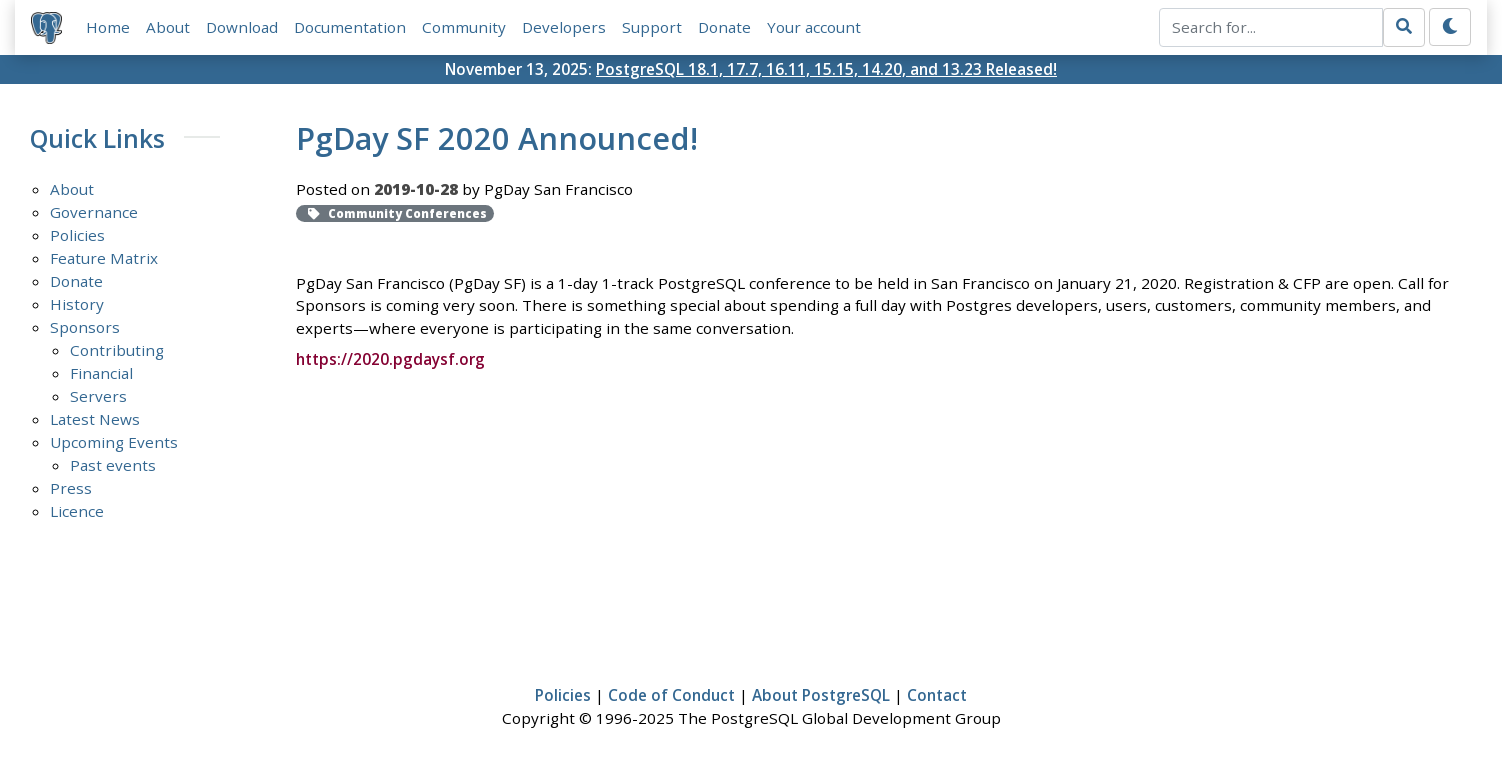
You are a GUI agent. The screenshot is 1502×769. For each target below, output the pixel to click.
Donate (724, 27)
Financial (101, 373)
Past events (113, 465)
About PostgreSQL (821, 695)
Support (652, 27)
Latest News (95, 419)
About (168, 27)
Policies (77, 235)
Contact (937, 695)
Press (71, 488)
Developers (564, 27)
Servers (98, 396)
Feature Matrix (104, 258)
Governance (94, 212)
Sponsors (85, 327)
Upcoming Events (114, 442)
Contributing (117, 350)
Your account (814, 27)
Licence (77, 511)
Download (242, 27)
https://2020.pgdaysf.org (390, 359)
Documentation (350, 27)
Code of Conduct (671, 695)
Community (464, 27)
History (77, 304)
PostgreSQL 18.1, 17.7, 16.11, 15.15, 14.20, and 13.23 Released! (826, 69)
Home (108, 27)
